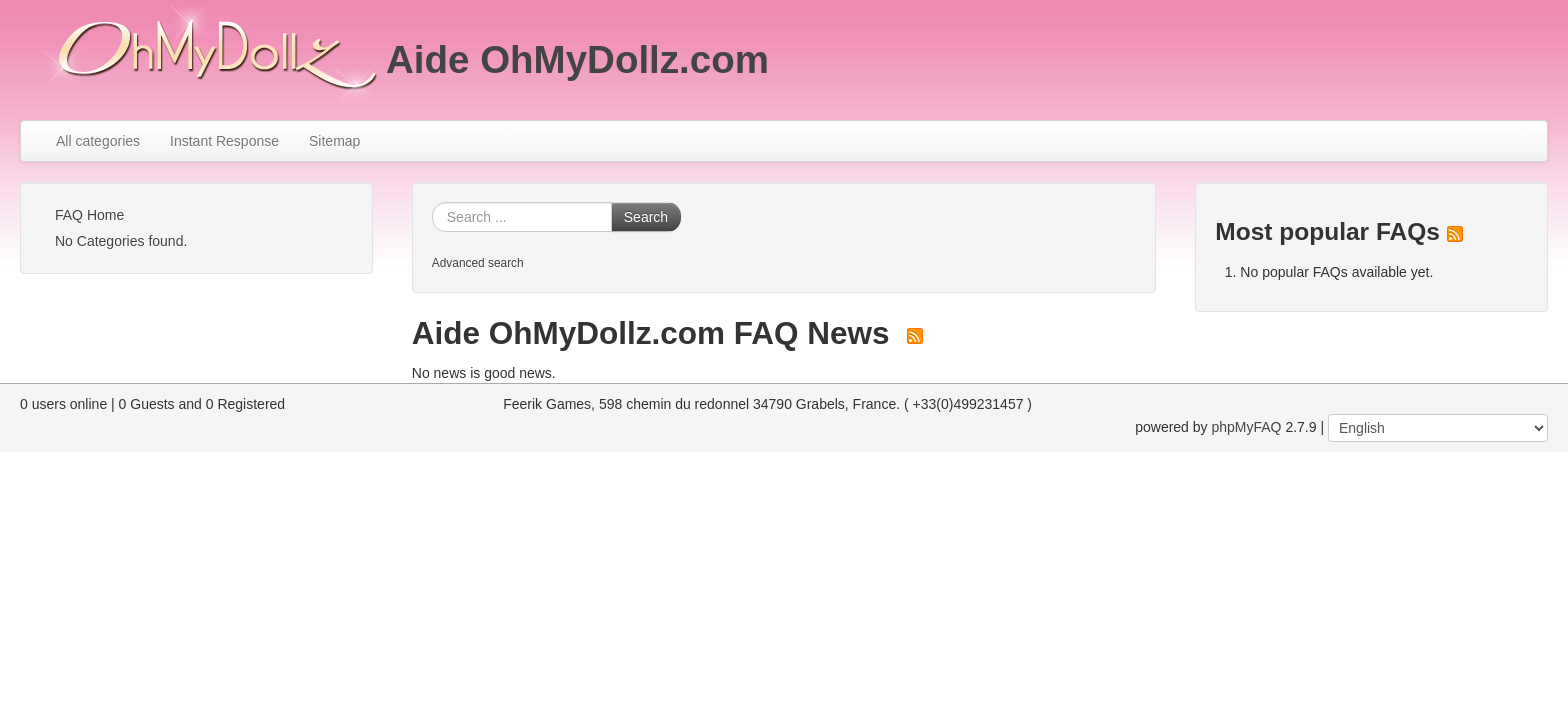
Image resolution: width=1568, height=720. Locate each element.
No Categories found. (121, 241)
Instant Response (224, 141)
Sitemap (334, 141)
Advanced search (478, 263)
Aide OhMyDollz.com (577, 59)
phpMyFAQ (1246, 427)
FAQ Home (89, 215)
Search (646, 217)
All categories (98, 141)
